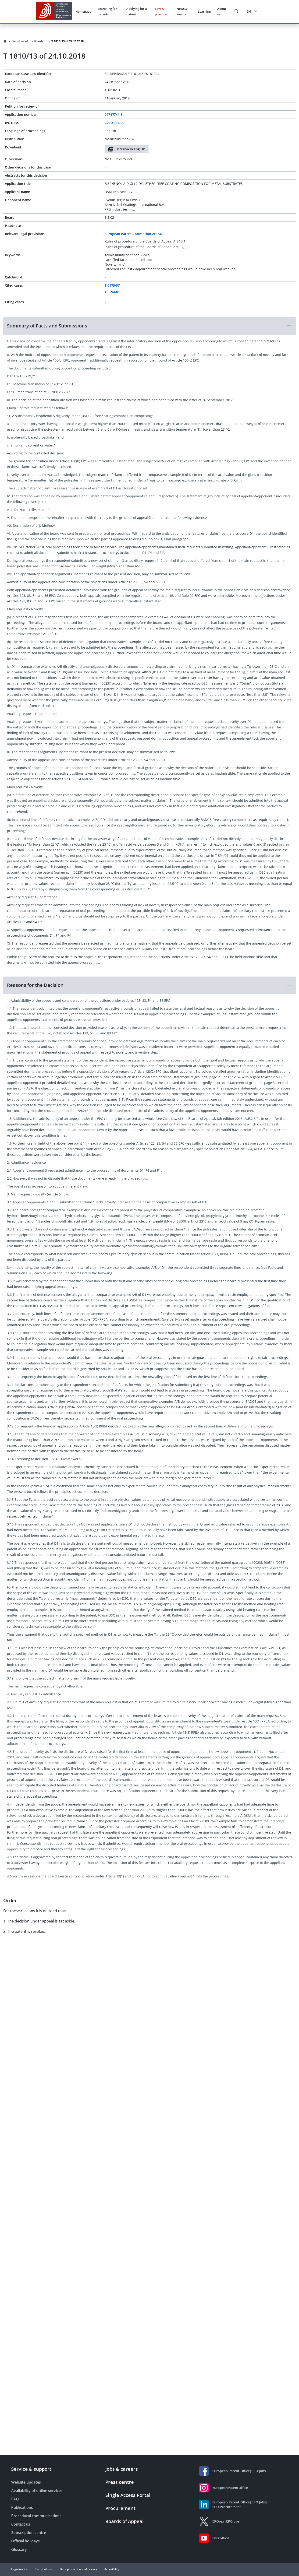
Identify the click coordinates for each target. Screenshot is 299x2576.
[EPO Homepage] (54, 11)
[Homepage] (5, 41)
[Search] (236, 11)
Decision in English (126, 149)
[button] (149, 325)
